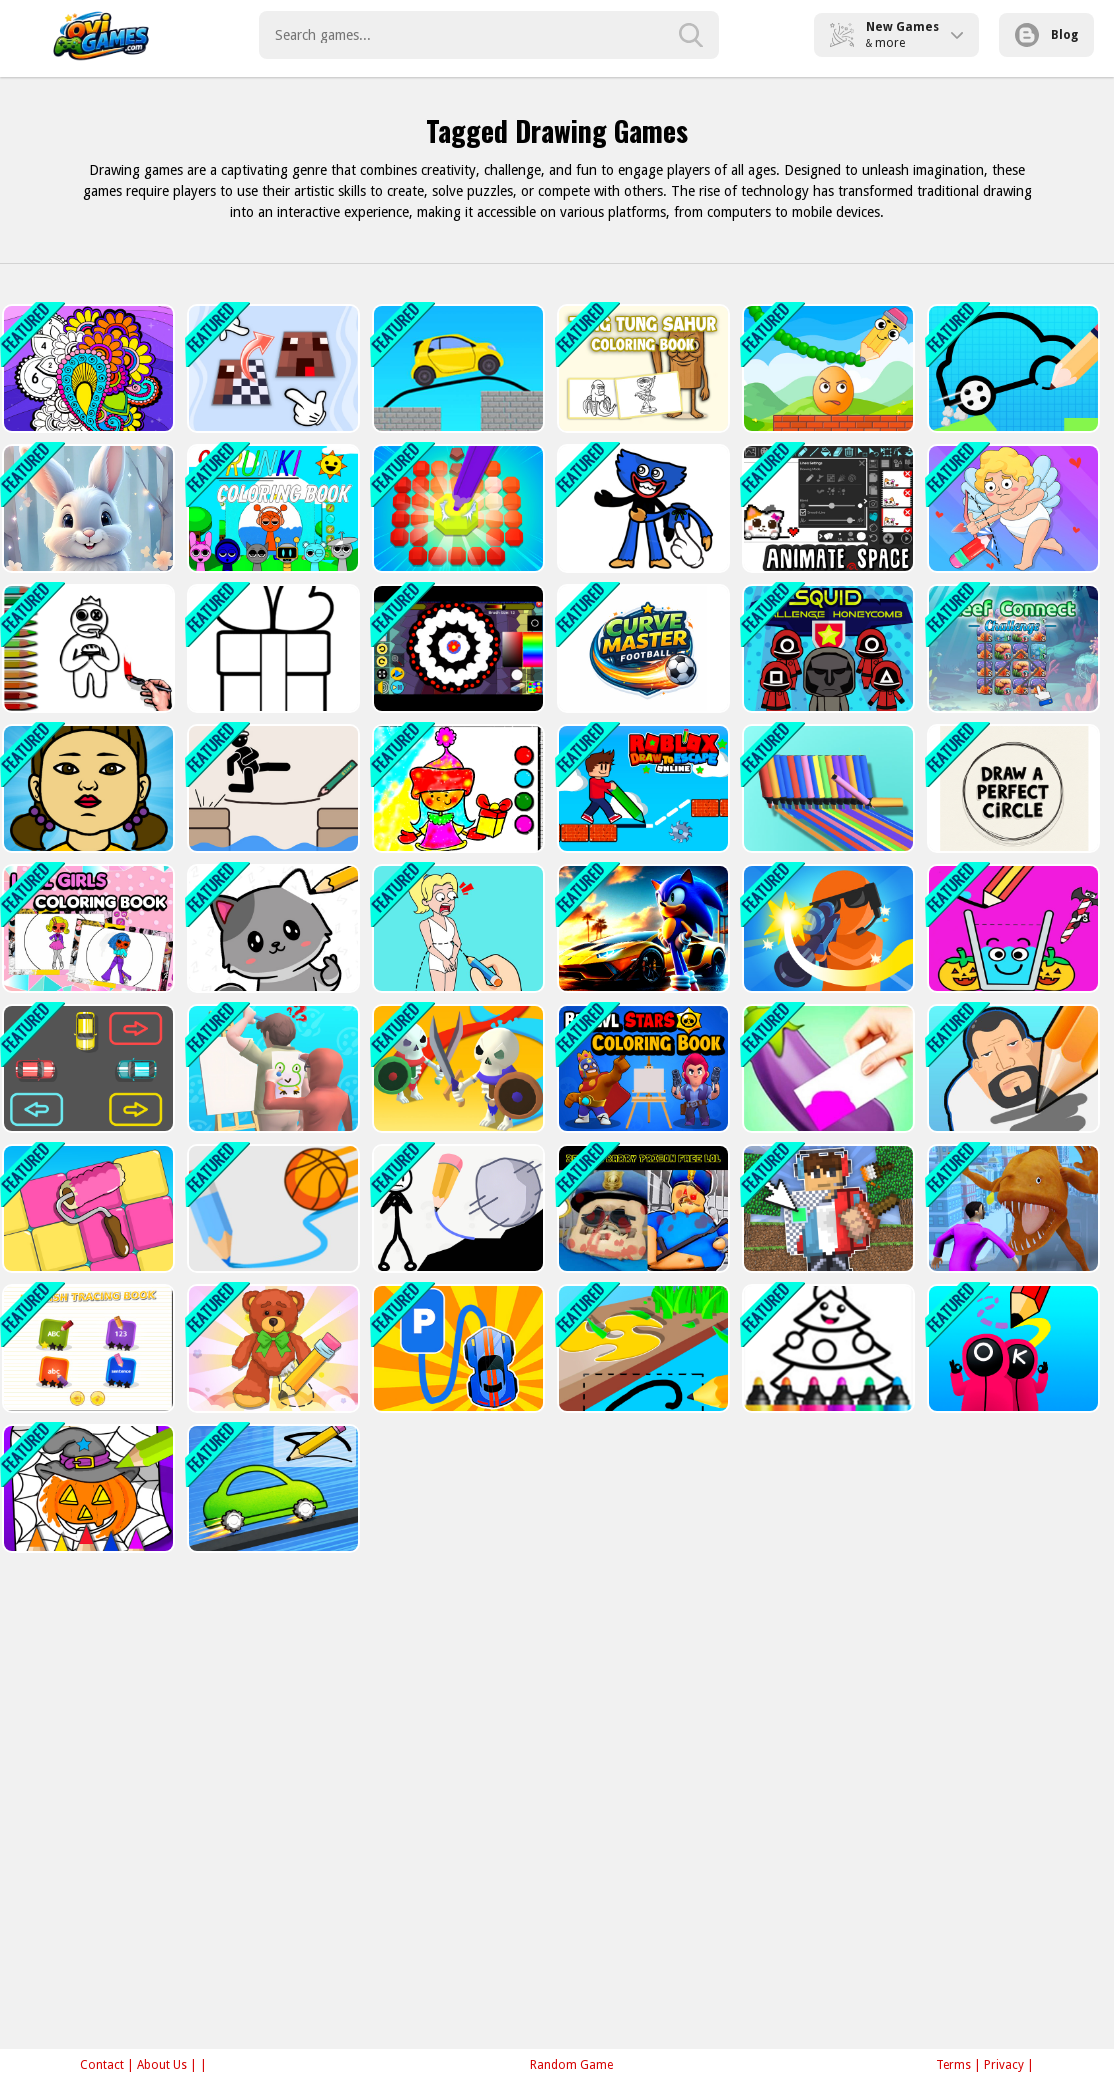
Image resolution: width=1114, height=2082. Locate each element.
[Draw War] (456, 1068)
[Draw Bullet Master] (826, 928)
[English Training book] (86, 1348)
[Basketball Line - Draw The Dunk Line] (271, 1208)
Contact (102, 2065)
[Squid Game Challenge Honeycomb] (826, 648)
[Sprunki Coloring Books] (271, 508)
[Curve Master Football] (641, 648)
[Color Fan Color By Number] (86, 368)
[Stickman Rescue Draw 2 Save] (456, 1208)
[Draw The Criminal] (1011, 1068)
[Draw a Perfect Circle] (1011, 788)
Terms (953, 2065)
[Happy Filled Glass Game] (1011, 928)
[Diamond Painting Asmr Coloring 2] (456, 508)
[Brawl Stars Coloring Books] (641, 1068)
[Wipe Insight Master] (271, 1348)
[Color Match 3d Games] (826, 1068)
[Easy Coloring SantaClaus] (456, 788)
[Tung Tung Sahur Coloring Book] (641, 368)
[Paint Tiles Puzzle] (86, 1208)
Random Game (571, 2065)
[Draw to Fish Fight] (1011, 1208)
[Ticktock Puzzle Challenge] (1011, 508)
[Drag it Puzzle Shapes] (641, 508)
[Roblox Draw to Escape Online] (641, 788)
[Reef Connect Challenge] (1011, 648)
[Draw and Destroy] (1011, 1348)
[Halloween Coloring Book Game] (86, 1488)
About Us (162, 2065)
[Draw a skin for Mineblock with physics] (826, 1208)
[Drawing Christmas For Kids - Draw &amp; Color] (826, 1348)
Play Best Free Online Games (101, 35)
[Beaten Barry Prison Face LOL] (641, 1208)
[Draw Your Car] (1011, 368)
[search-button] (691, 35)
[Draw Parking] (86, 1068)
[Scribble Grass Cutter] (641, 1348)
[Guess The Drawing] (271, 1068)
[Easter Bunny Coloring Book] (86, 508)
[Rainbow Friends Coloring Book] (86, 648)
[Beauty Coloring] (271, 648)
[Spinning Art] (456, 648)
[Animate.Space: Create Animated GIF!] (826, 508)
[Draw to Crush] (826, 368)
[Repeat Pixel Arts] (271, 368)
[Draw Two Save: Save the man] (271, 788)
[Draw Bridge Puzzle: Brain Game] (456, 368)
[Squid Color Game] (86, 788)
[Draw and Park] (456, 1348)
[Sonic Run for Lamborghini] (641, 928)
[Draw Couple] (456, 928)
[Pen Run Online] (826, 788)
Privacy (1004, 2065)
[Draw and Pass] (271, 928)
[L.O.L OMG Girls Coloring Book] (86, 928)
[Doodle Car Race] (271, 1488)
